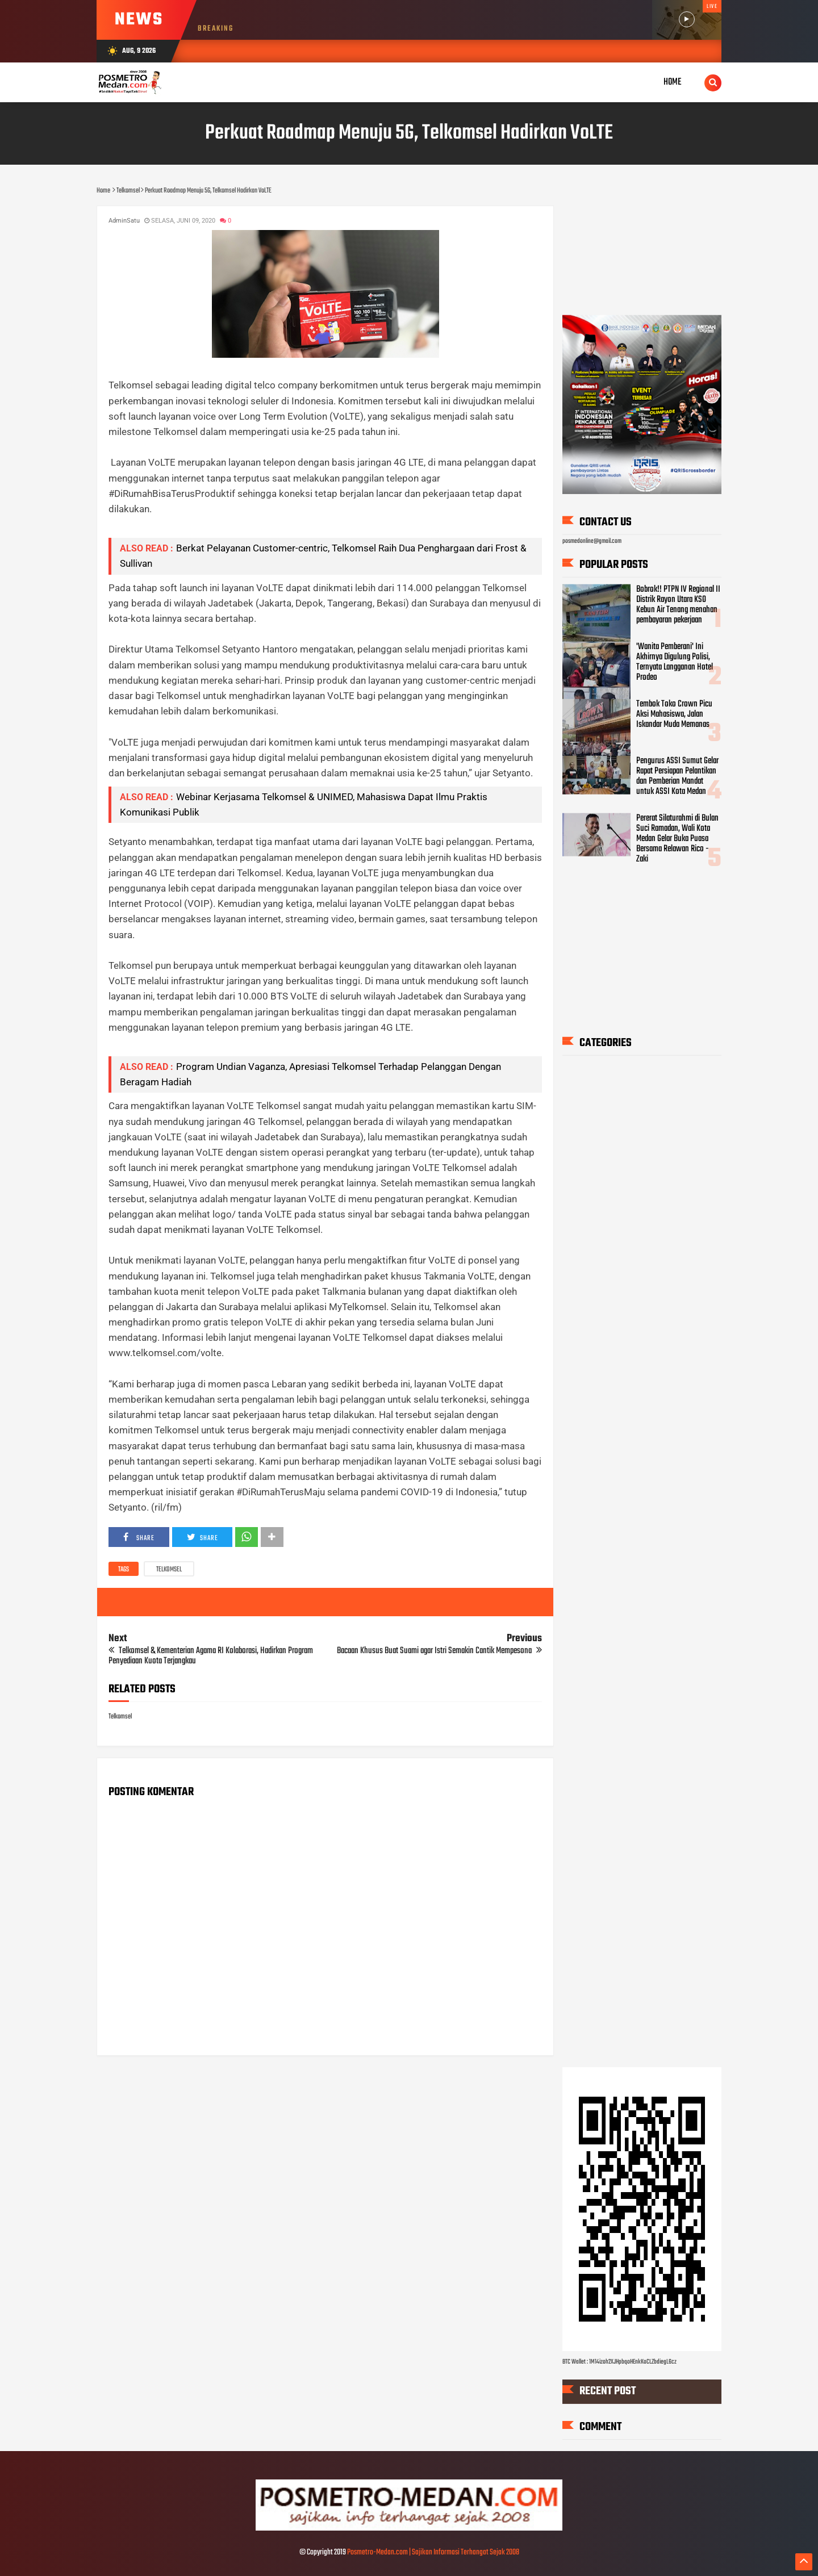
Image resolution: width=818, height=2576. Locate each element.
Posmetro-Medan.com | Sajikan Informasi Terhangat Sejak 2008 (433, 2552)
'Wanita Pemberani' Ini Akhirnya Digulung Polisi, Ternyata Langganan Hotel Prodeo (674, 662)
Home (672, 82)
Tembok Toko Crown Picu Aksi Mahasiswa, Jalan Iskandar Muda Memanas (674, 713)
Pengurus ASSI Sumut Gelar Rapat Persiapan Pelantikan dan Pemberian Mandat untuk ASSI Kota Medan (677, 776)
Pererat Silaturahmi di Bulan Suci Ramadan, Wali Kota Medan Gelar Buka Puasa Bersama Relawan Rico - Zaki (677, 838)
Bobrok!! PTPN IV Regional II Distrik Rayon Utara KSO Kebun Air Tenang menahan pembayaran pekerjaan (678, 605)
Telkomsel (169, 1569)
